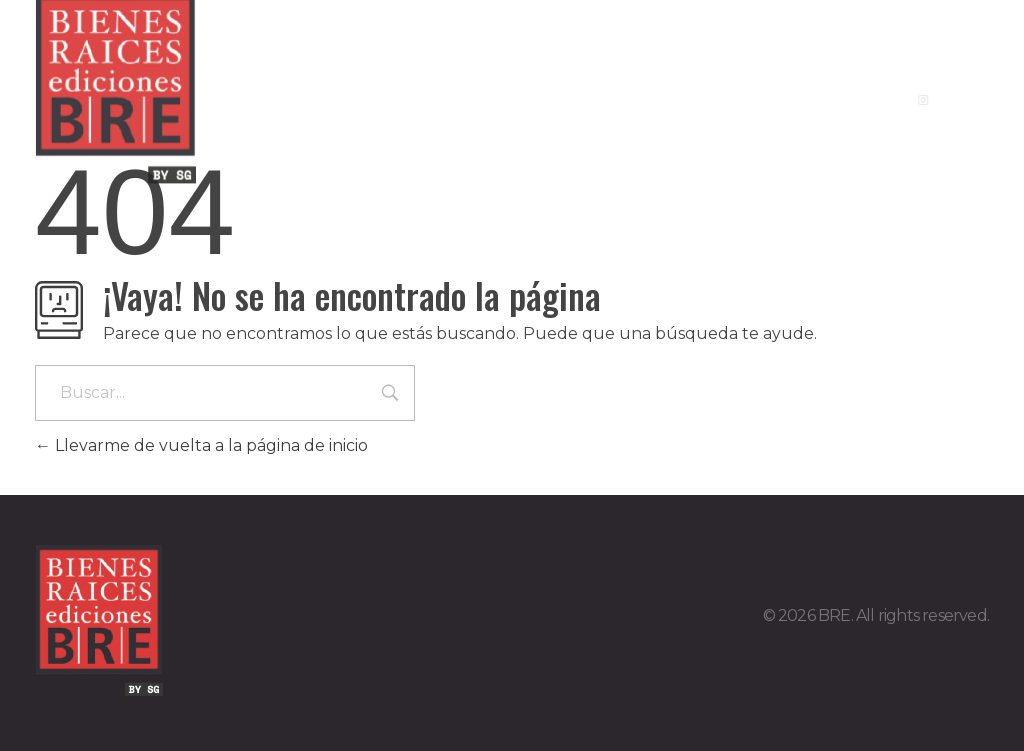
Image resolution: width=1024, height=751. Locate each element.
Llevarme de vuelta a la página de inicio (201, 445)
